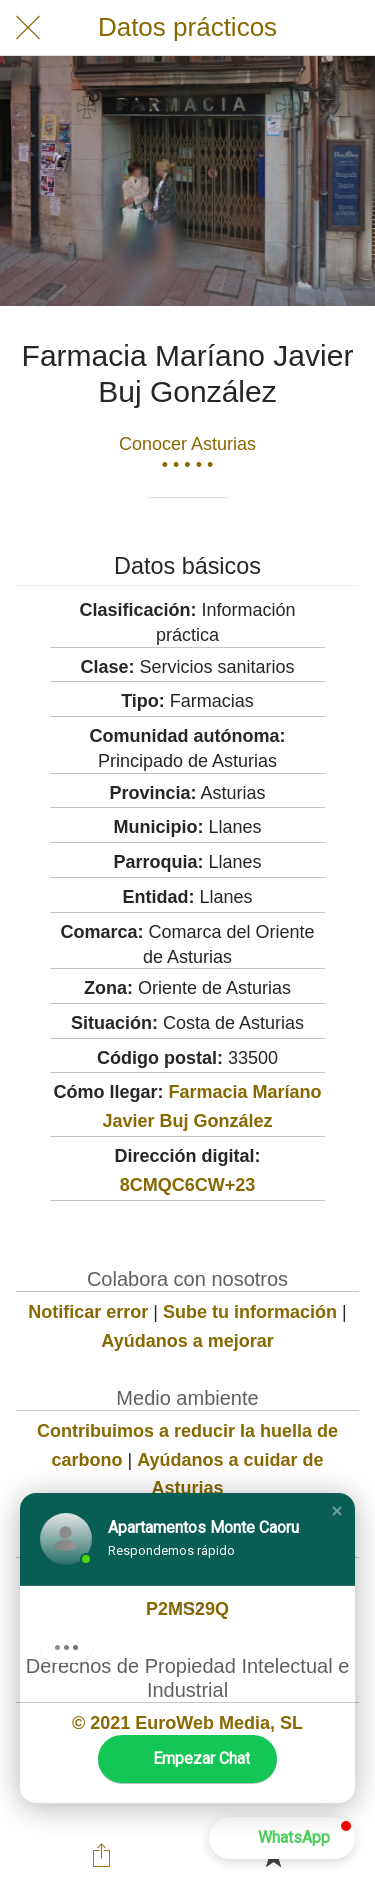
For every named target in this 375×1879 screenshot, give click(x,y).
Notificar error (88, 1312)
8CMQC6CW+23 (188, 1185)
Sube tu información (250, 1312)
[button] (337, 1511)
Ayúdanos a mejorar (187, 1341)
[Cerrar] (28, 28)
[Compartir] (102, 1855)
